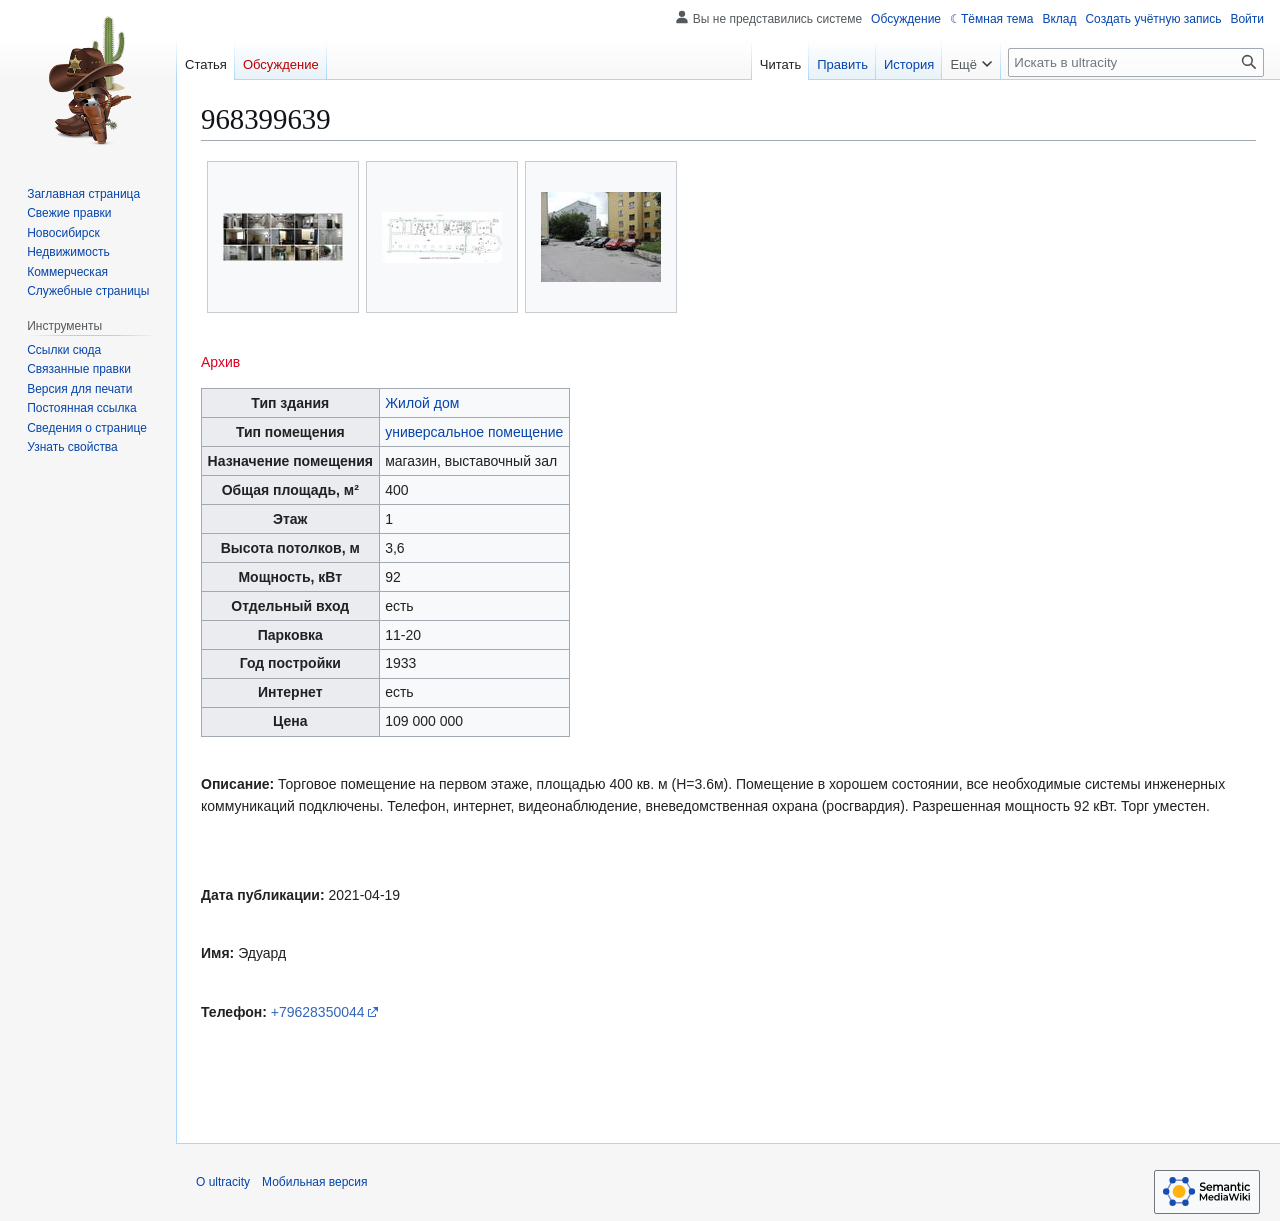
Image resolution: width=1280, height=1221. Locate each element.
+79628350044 (318, 1012)
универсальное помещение (474, 432)
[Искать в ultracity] (1136, 62)
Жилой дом (422, 403)
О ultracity (223, 1182)
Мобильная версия (315, 1182)
